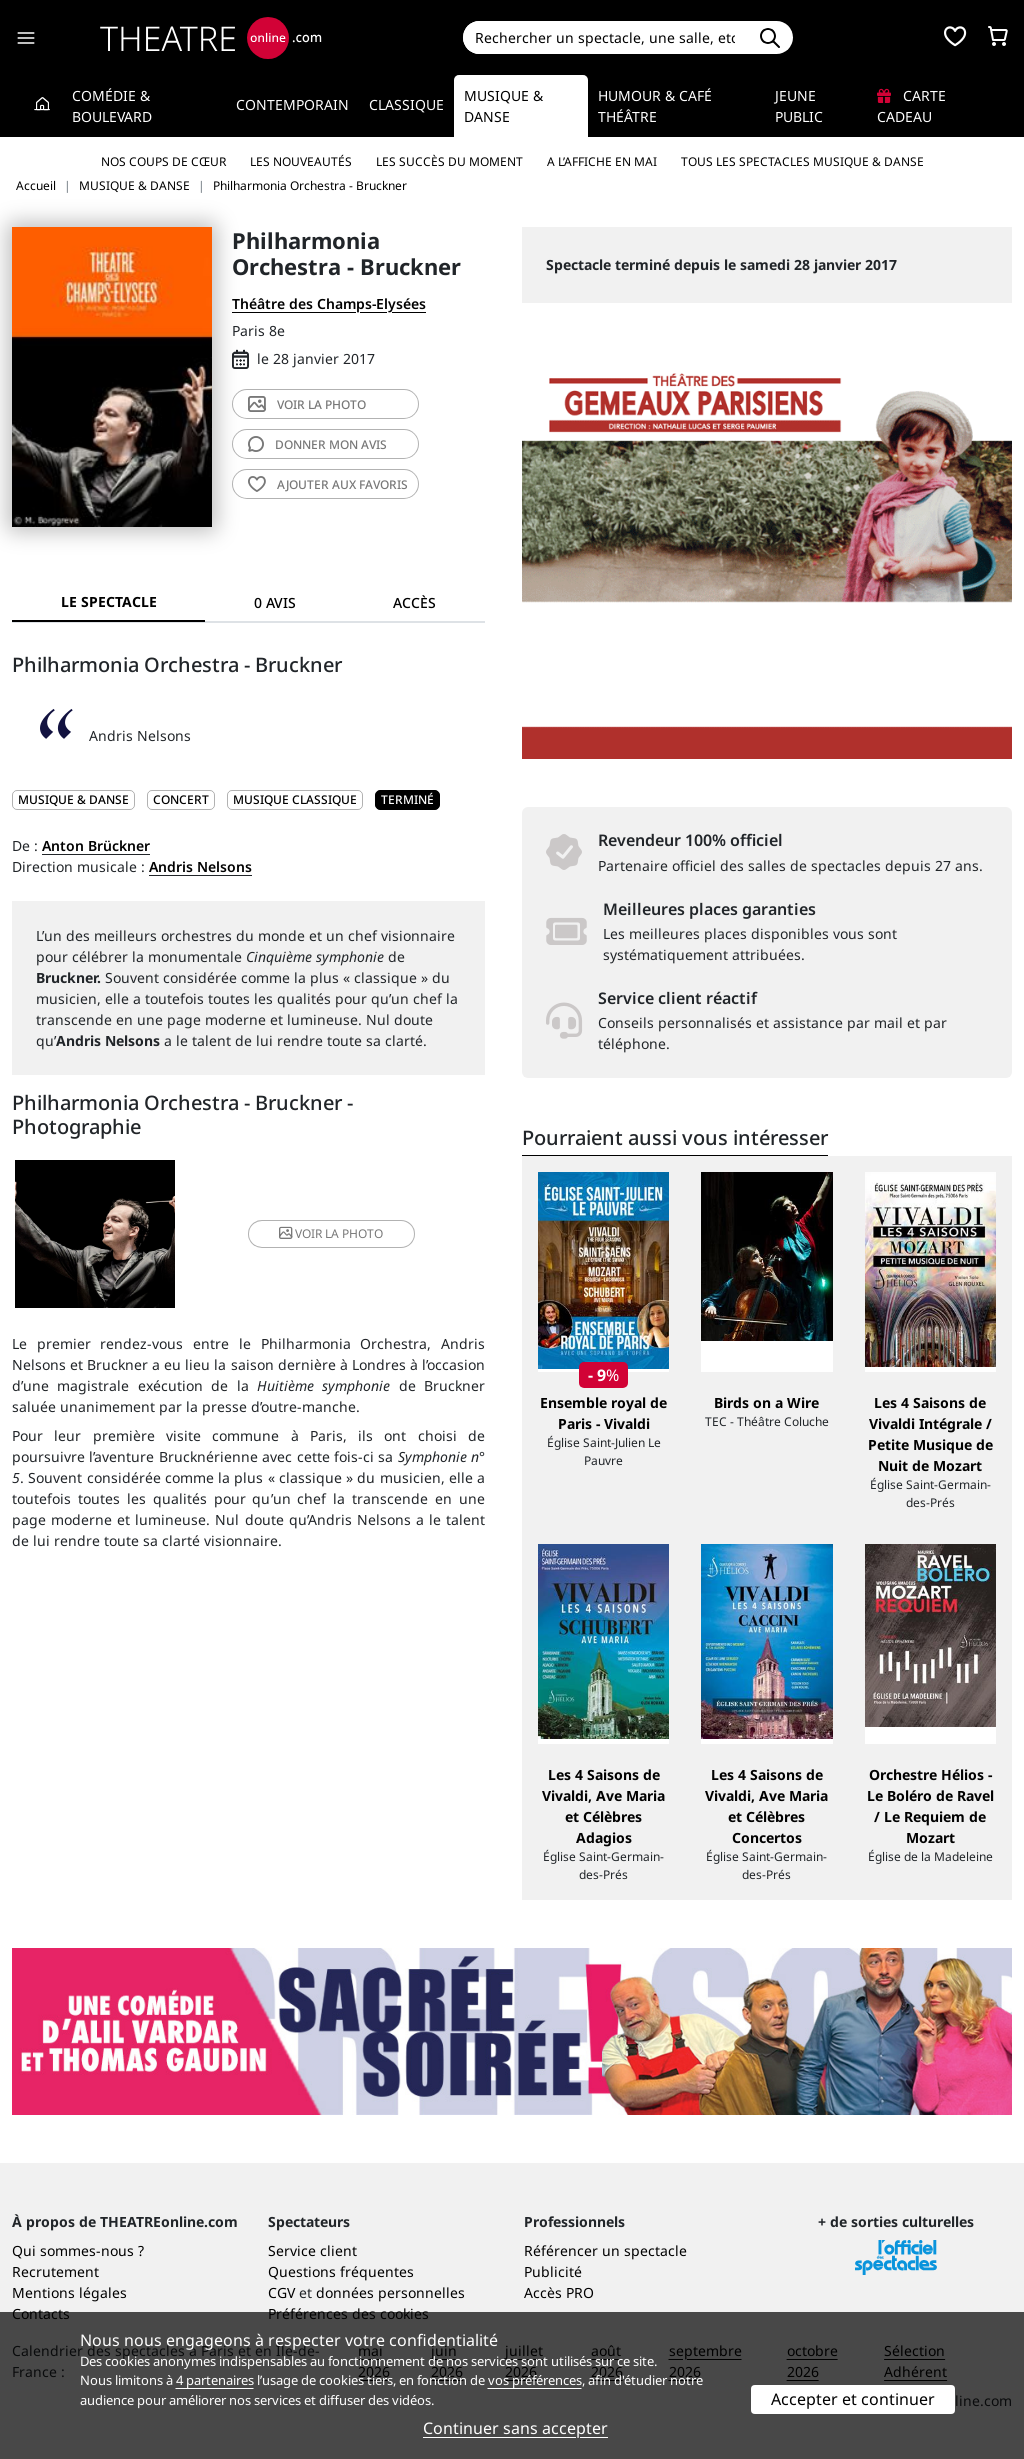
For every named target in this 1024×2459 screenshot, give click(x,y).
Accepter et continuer (853, 2399)
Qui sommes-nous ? (78, 2250)
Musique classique (295, 799)
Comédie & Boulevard (112, 106)
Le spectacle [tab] (109, 601)
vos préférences (535, 2380)
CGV (281, 2292)
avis (317, 444)
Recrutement (55, 2271)
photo (307, 404)
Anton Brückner (96, 845)
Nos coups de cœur (163, 161)
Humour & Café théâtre (655, 106)
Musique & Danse (503, 106)
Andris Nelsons (200, 866)
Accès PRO (559, 2292)
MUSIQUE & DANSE (73, 799)
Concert (181, 799)
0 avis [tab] (275, 602)
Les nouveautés (301, 161)
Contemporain (292, 104)
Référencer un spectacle (605, 2250)
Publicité (553, 2271)
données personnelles (390, 2292)
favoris (328, 484)
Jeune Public (799, 106)
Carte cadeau (911, 106)
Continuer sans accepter (515, 2428)
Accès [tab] (414, 602)
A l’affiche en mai (602, 161)
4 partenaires (215, 2380)
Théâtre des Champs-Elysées (329, 303)
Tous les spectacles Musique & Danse (802, 161)
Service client (312, 2250)
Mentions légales (69, 2292)
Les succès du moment (449, 161)
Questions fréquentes (341, 2271)
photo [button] (326, 1234)
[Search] (605, 37)
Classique (406, 104)
